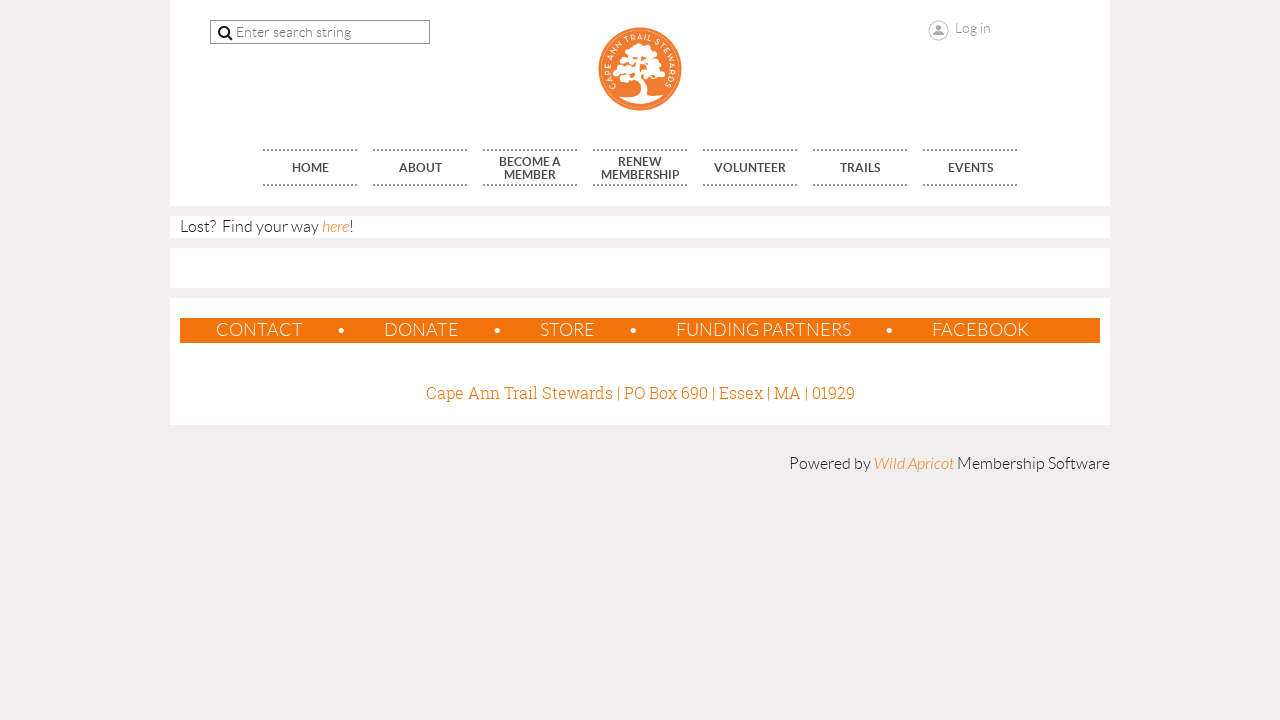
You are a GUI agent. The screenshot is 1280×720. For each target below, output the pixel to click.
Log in (973, 28)
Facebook (980, 330)
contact (259, 330)
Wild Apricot (914, 464)
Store (567, 330)
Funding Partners (763, 330)
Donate (421, 330)
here (335, 227)
